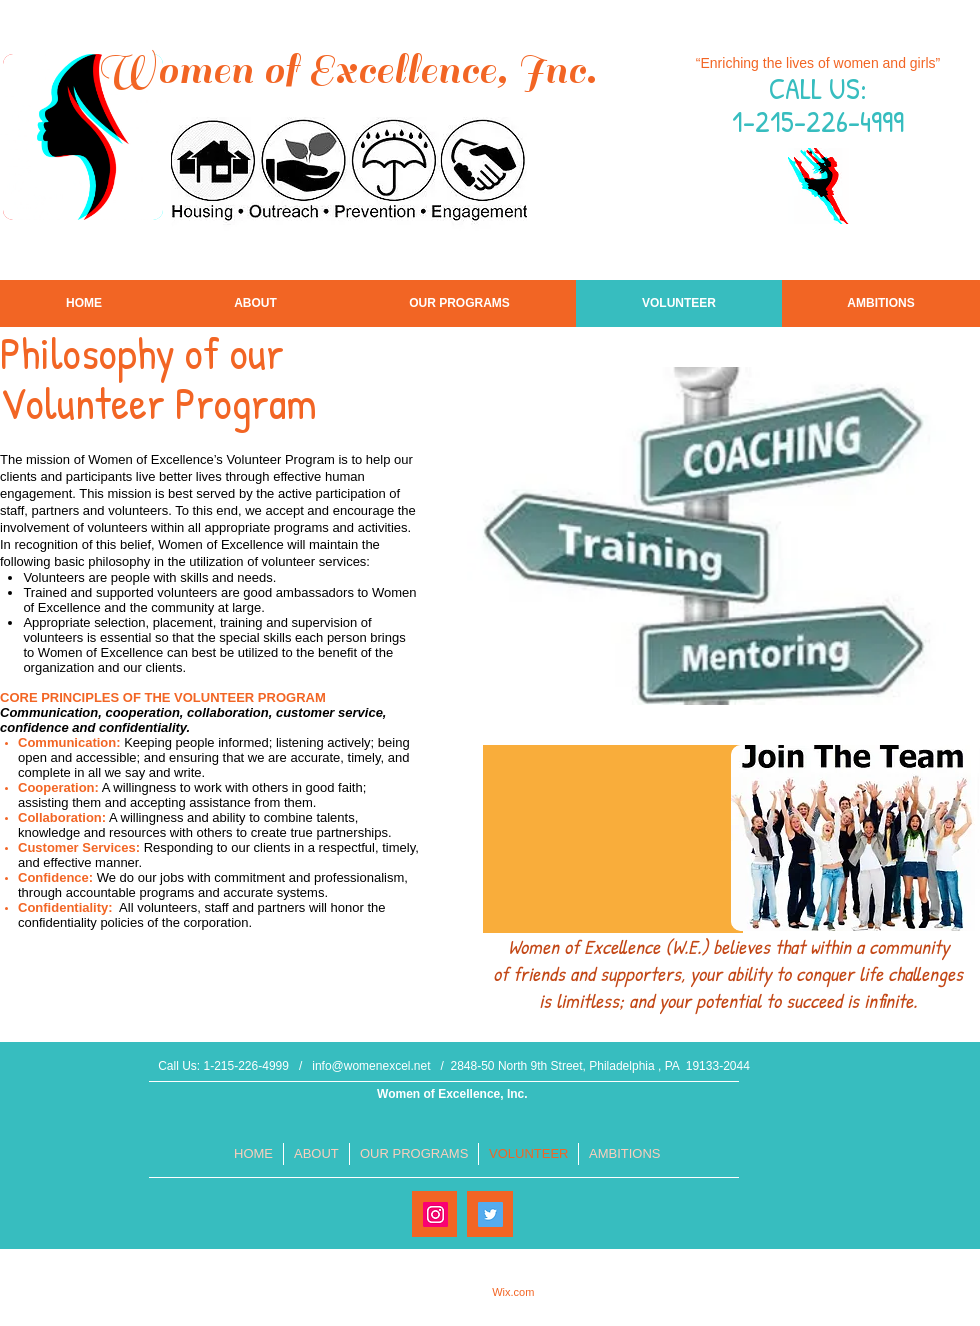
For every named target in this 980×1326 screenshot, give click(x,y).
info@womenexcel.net (371, 1066)
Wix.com (513, 1292)
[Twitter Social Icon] (490, 1214)
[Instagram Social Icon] (435, 1214)
